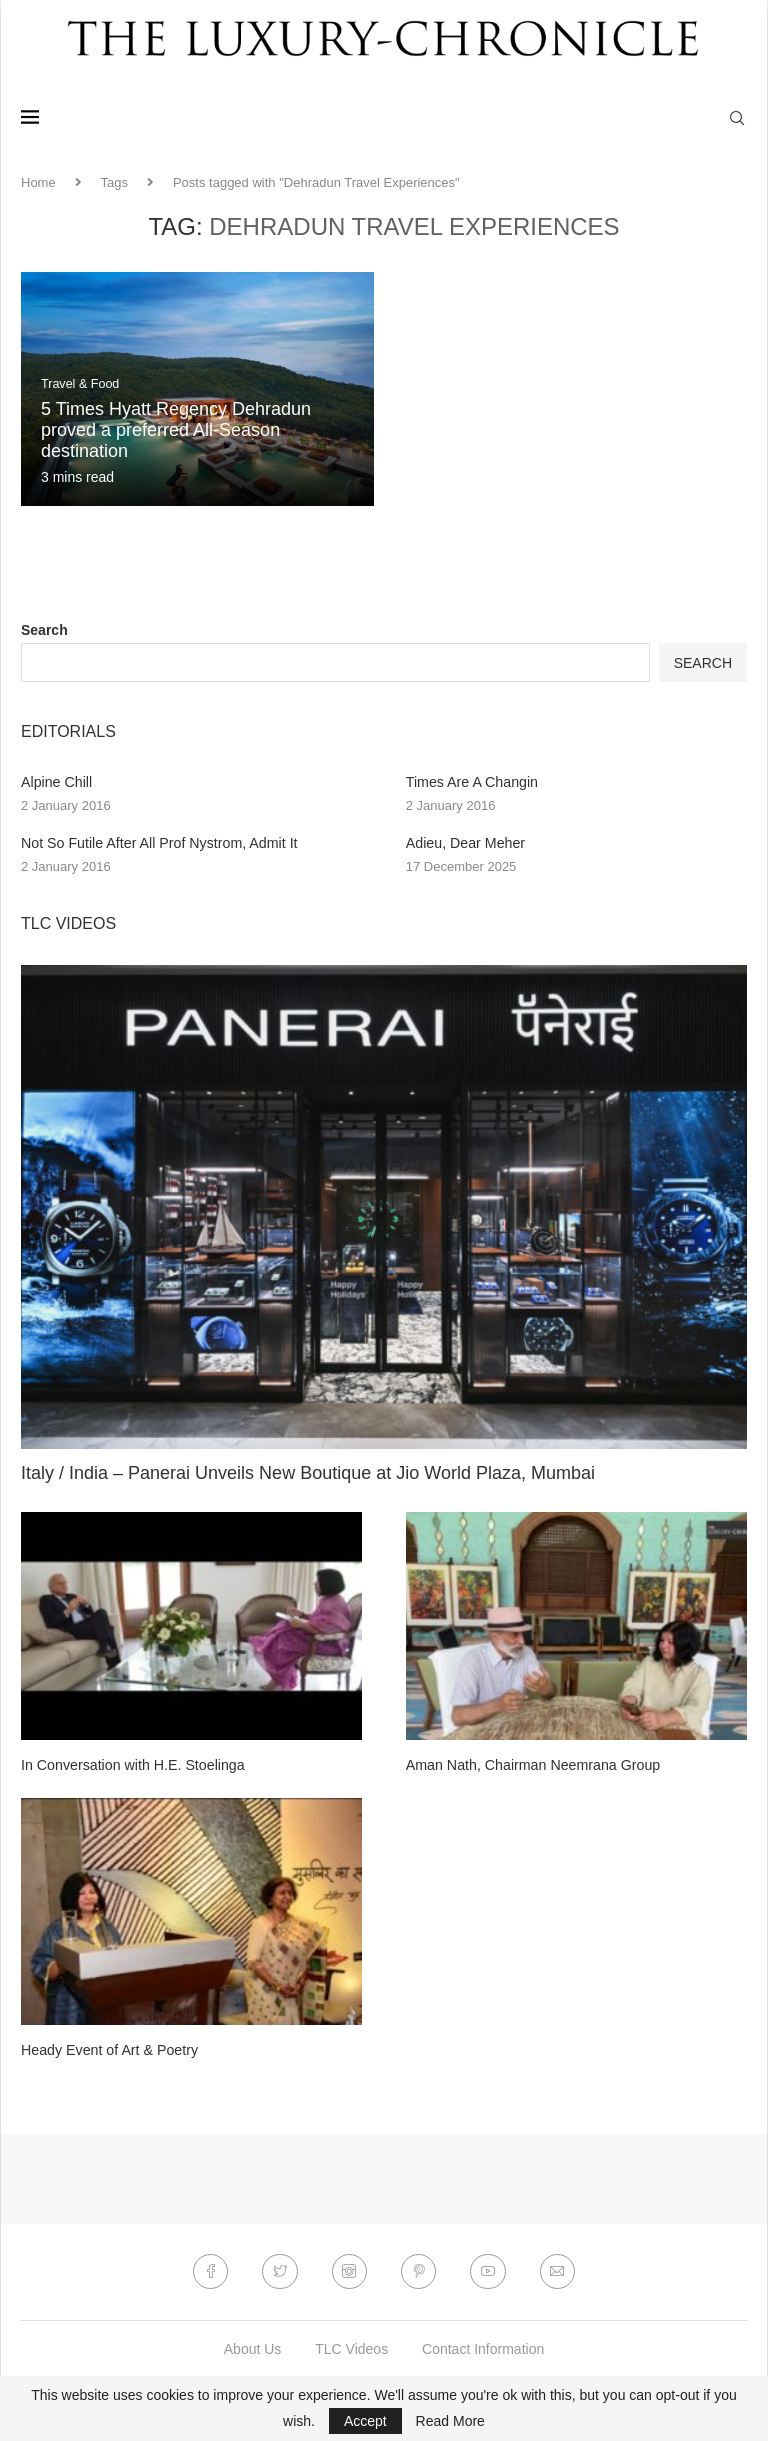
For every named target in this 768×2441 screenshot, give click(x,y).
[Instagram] (349, 2271)
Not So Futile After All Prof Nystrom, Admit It (157, 842)
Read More (450, 2421)
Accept (365, 2421)
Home (38, 182)
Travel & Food (81, 384)
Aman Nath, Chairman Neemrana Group (531, 1764)
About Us (253, 2348)
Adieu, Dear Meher (465, 842)
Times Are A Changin (471, 782)
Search (44, 630)
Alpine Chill (56, 782)
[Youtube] (489, 2271)
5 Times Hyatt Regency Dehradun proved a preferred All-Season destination (176, 430)
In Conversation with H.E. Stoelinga (131, 1764)
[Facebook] (209, 2271)
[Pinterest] (419, 2271)
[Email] (559, 2271)
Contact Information (483, 2348)
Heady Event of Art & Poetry (108, 2049)
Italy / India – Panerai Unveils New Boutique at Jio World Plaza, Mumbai (308, 1472)
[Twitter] (279, 2271)
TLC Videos (351, 2348)
